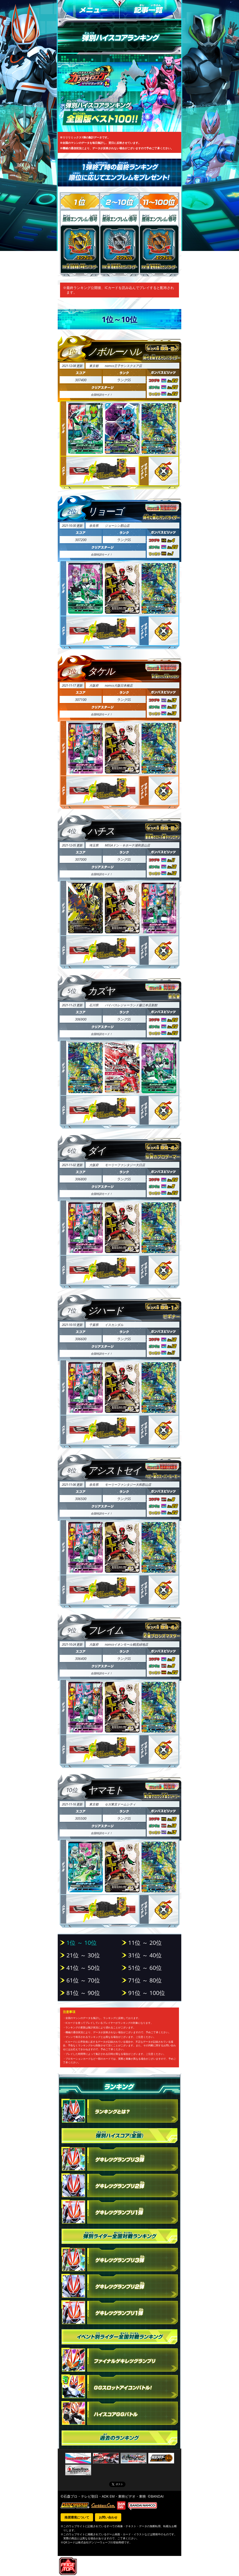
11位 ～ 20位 (145, 1943)
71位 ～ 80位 (145, 1980)
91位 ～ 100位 (146, 1993)
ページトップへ (69, 2566)
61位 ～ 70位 (83, 1980)
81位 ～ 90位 (83, 1993)
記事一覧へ (150, 9)
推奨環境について (76, 2517)
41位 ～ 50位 (83, 1968)
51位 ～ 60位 (145, 1968)
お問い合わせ (108, 2517)
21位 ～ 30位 (83, 1955)
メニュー (89, 9)
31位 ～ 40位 (145, 1955)
